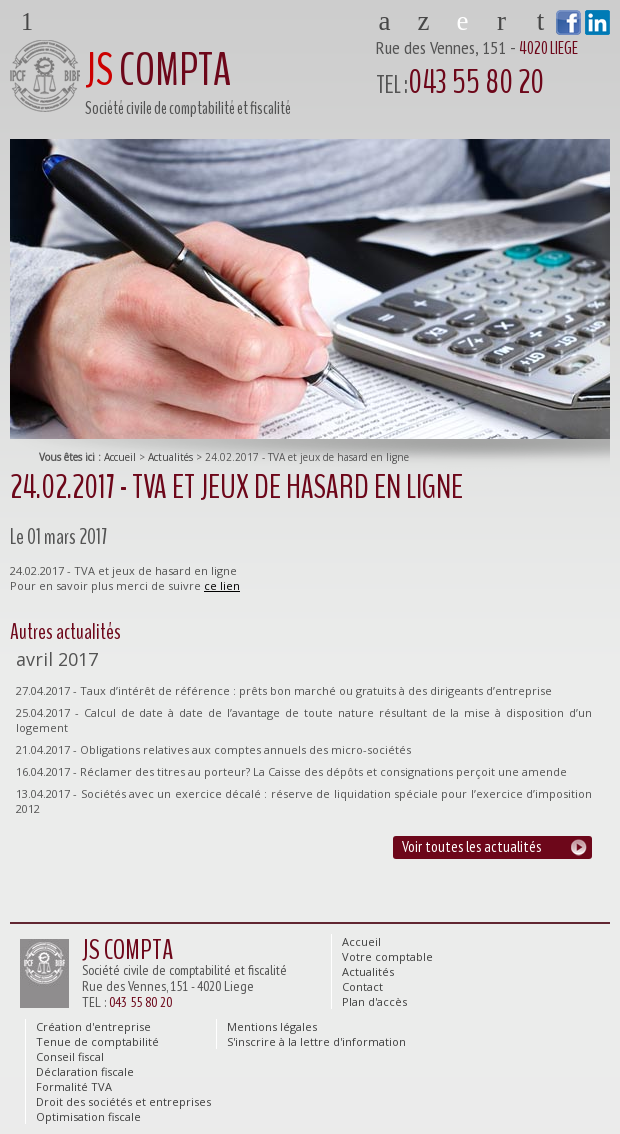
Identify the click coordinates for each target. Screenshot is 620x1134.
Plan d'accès (540, 19)
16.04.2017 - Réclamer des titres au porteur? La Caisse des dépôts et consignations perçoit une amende (291, 771)
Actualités (170, 457)
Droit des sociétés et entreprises (123, 1101)
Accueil (120, 457)
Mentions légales (272, 1026)
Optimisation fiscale (88, 1116)
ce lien (222, 585)
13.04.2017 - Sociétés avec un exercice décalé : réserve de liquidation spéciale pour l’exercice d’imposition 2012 (304, 801)
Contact (501, 19)
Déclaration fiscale (85, 1071)
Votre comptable (423, 19)
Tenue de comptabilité (97, 1041)
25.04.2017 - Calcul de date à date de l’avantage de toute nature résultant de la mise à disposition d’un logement (304, 720)
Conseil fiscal (70, 1056)
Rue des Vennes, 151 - (493, 70)
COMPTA (158, 70)
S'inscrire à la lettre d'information (316, 1041)
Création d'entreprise (93, 1026)
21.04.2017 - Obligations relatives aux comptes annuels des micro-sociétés (213, 749)
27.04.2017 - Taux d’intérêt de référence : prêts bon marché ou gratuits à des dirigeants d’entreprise (284, 690)
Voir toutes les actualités (471, 846)
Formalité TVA (74, 1086)
